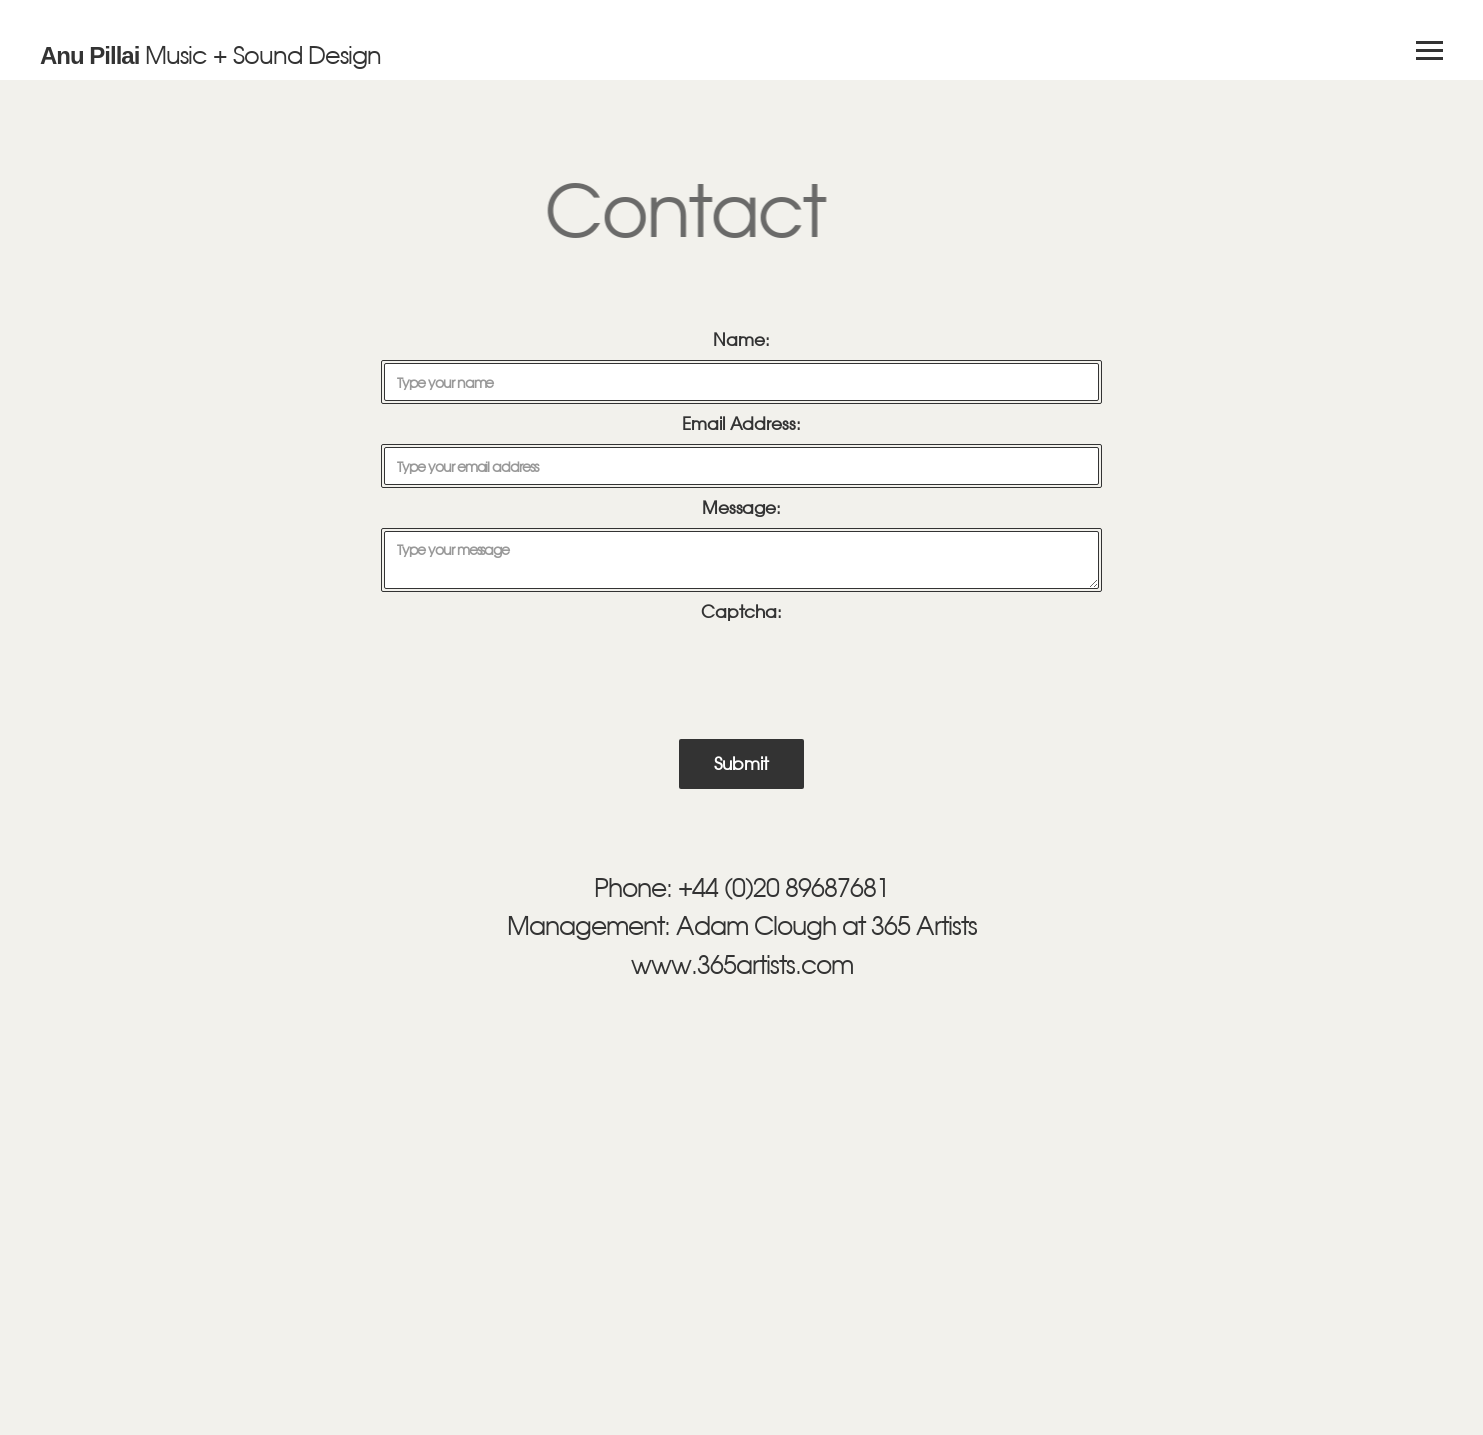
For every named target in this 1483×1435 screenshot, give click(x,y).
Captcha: (741, 612)
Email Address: (741, 424)
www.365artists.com (742, 964)
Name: (741, 340)
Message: (741, 508)
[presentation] (744, 668)
